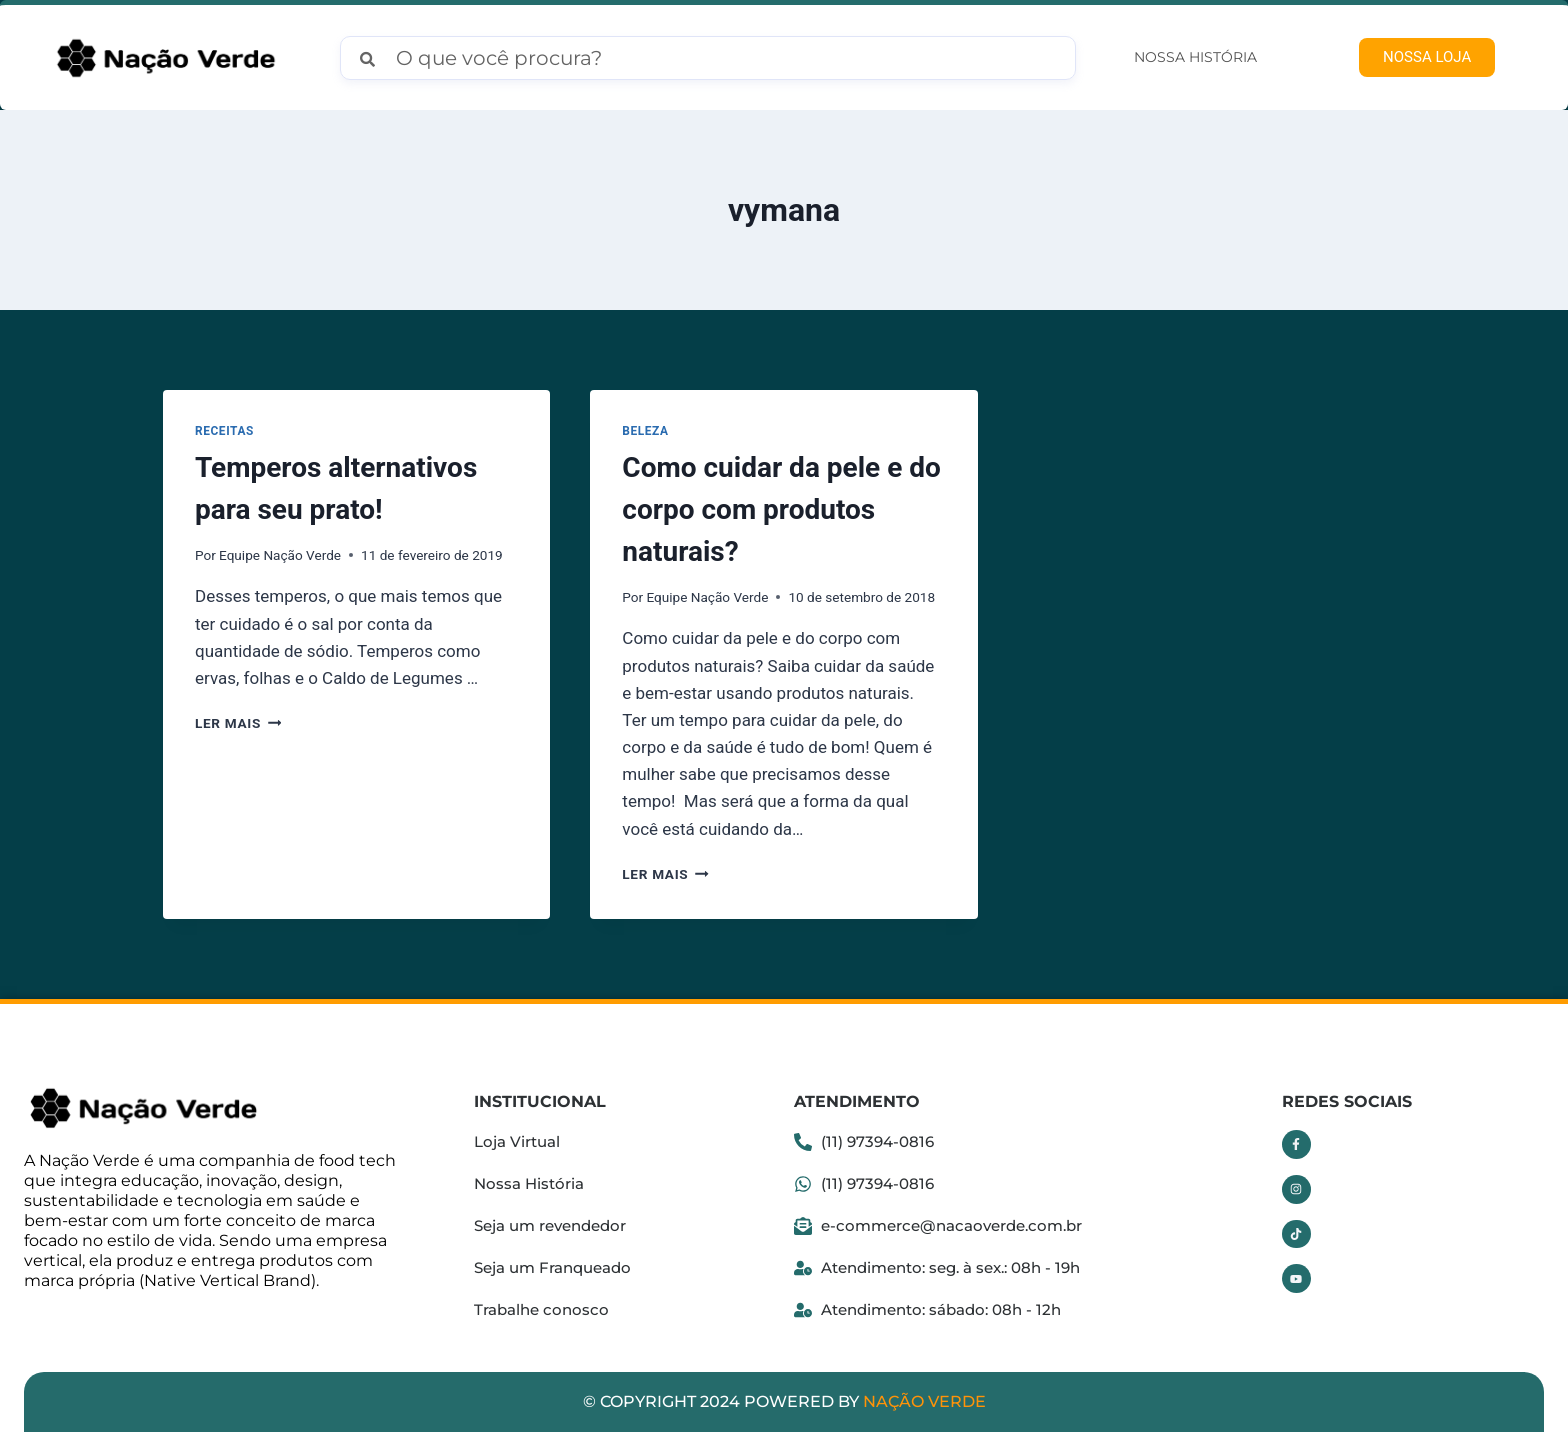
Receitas (224, 431)
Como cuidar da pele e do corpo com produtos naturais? (781, 509)
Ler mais (238, 723)
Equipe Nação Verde (280, 555)
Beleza (645, 431)
